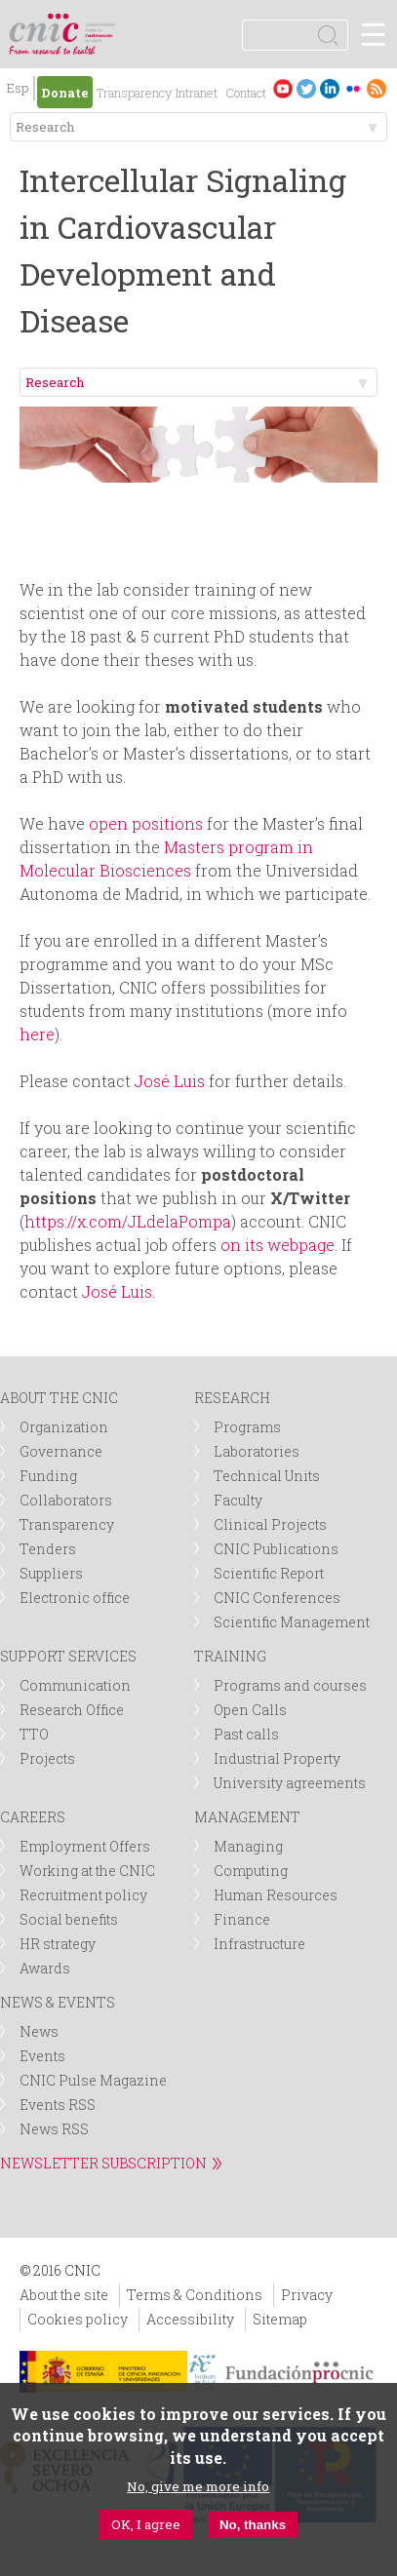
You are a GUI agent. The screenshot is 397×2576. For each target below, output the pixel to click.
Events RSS (58, 2104)
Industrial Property (277, 1758)
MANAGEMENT (247, 1817)
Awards (45, 1968)
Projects (47, 1758)
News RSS (54, 2129)
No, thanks (252, 2524)
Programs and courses (290, 1685)
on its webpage (277, 1244)
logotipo (102, 24)
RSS (376, 88)
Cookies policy (77, 2319)
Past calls (246, 1734)
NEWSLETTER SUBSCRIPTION (103, 2163)
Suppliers (51, 1573)
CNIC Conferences (277, 1597)
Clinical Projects (270, 1524)
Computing (251, 1870)
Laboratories (256, 1451)
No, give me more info (198, 2486)
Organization (64, 1427)
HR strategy (58, 1943)
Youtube (283, 88)
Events (42, 2056)
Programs (247, 1427)
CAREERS (32, 1817)
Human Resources (275, 1895)
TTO (34, 1734)
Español (17, 90)
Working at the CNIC (87, 1870)
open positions (146, 823)
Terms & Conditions (194, 2294)
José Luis (170, 1081)
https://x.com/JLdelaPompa (127, 1221)
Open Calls (250, 1709)
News (39, 2031)
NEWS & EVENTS (57, 2002)
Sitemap (280, 2319)
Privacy (307, 2294)
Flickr (353, 88)
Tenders (48, 1549)
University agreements (290, 1783)
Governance (61, 1451)
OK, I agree (145, 2524)
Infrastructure (259, 1943)
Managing (248, 1846)
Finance (242, 1919)
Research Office (72, 1709)
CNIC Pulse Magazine (93, 2080)
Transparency (134, 92)
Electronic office (75, 1597)
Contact (245, 92)
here (37, 1034)
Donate (65, 92)
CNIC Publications (276, 1549)
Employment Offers (85, 1846)
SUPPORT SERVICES (68, 1656)
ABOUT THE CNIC (59, 1397)
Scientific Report (269, 1573)
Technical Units (267, 1475)
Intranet (197, 92)
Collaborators (66, 1500)
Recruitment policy (83, 1895)
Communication (75, 1685)
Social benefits (69, 1919)
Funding (48, 1475)
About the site (64, 2294)
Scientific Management (292, 1622)
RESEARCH (232, 1397)
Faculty (238, 1500)
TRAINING (230, 1656)
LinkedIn (329, 88)
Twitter (306, 88)
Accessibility (190, 2319)
